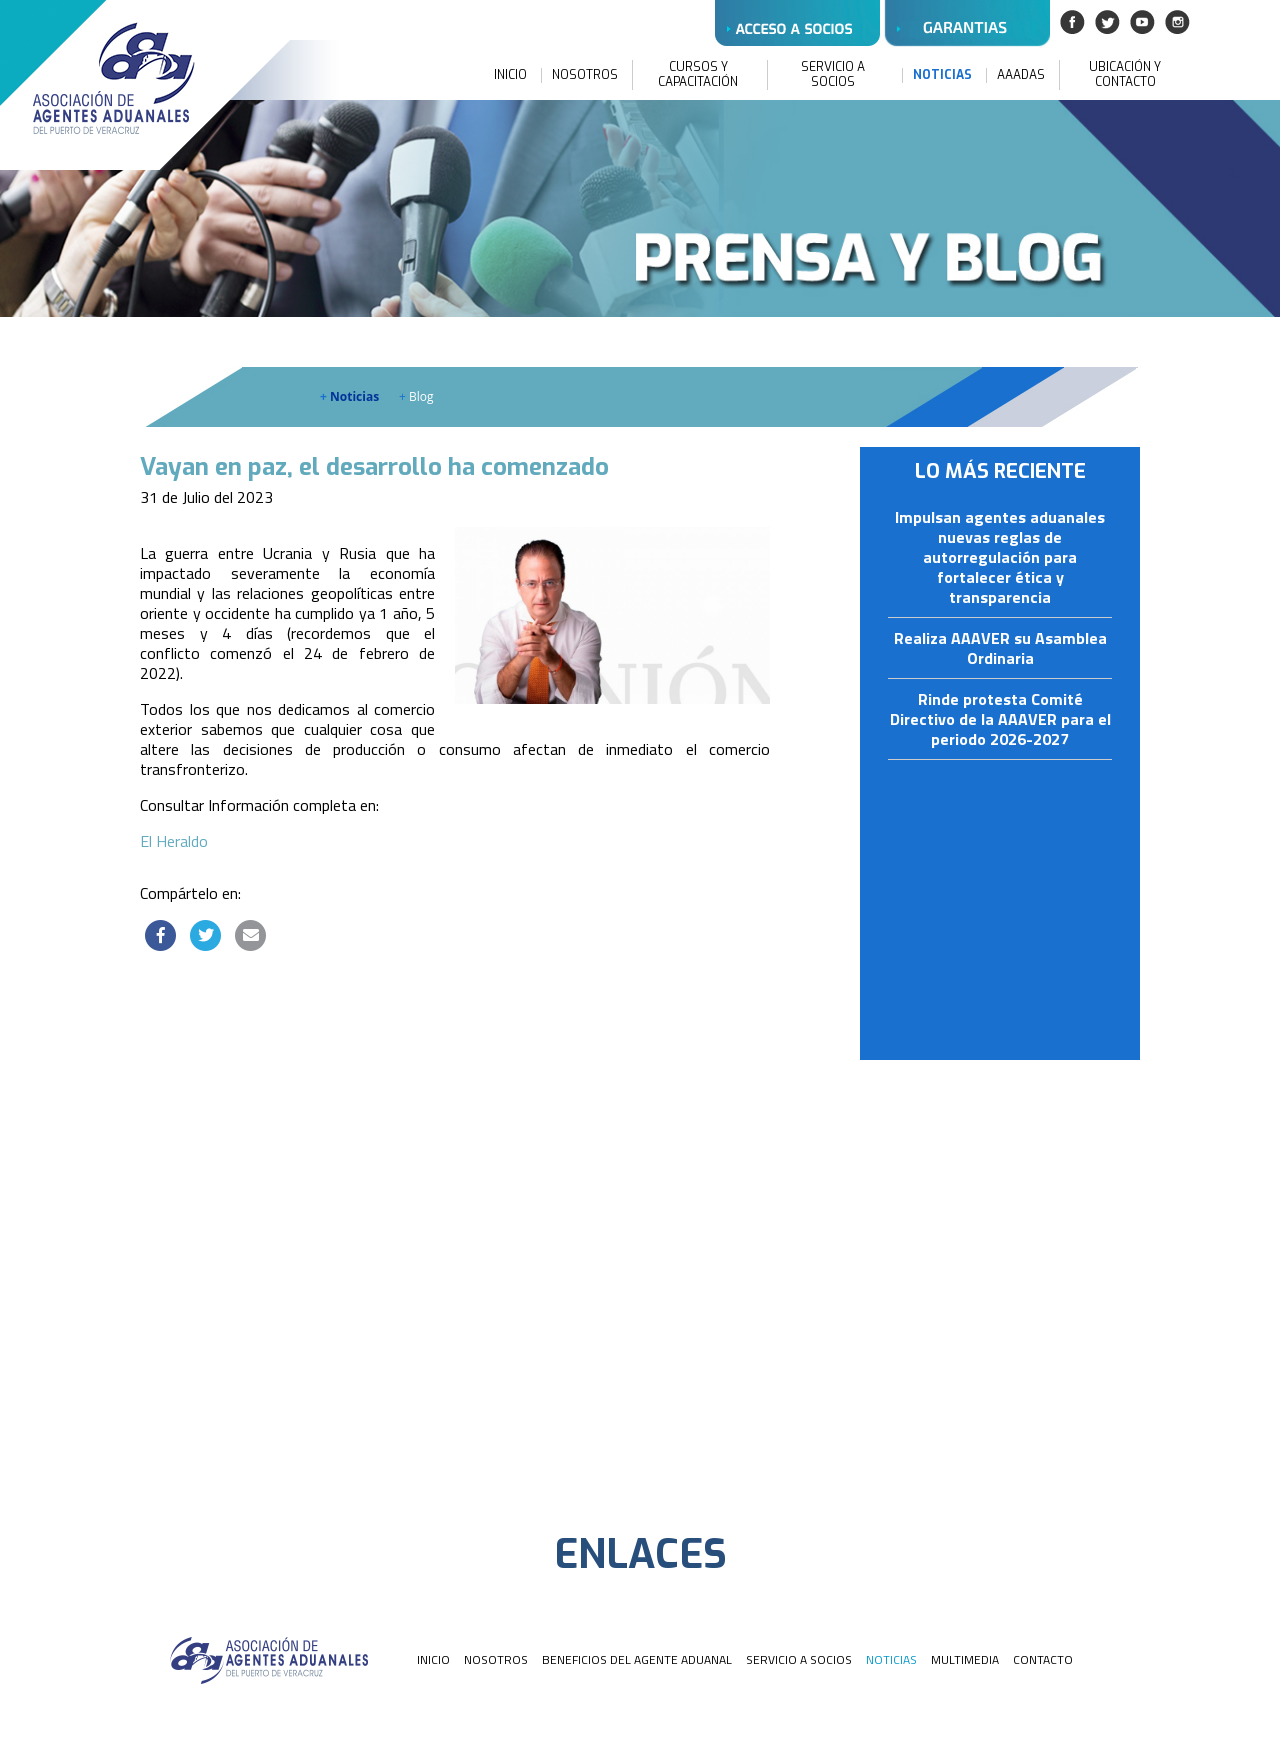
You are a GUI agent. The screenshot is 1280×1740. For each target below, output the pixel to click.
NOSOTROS (585, 75)
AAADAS (1021, 75)
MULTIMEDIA (965, 1659)
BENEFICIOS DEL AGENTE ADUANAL (637, 1659)
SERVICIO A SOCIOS (833, 75)
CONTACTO (1043, 1659)
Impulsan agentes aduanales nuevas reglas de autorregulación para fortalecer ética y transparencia (1000, 558)
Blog (416, 396)
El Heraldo (174, 841)
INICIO (510, 75)
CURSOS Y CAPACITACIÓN (698, 75)
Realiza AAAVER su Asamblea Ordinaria (1000, 649)
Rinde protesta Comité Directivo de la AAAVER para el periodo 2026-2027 (1000, 720)
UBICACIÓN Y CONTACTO (1125, 75)
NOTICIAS (942, 75)
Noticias (349, 396)
